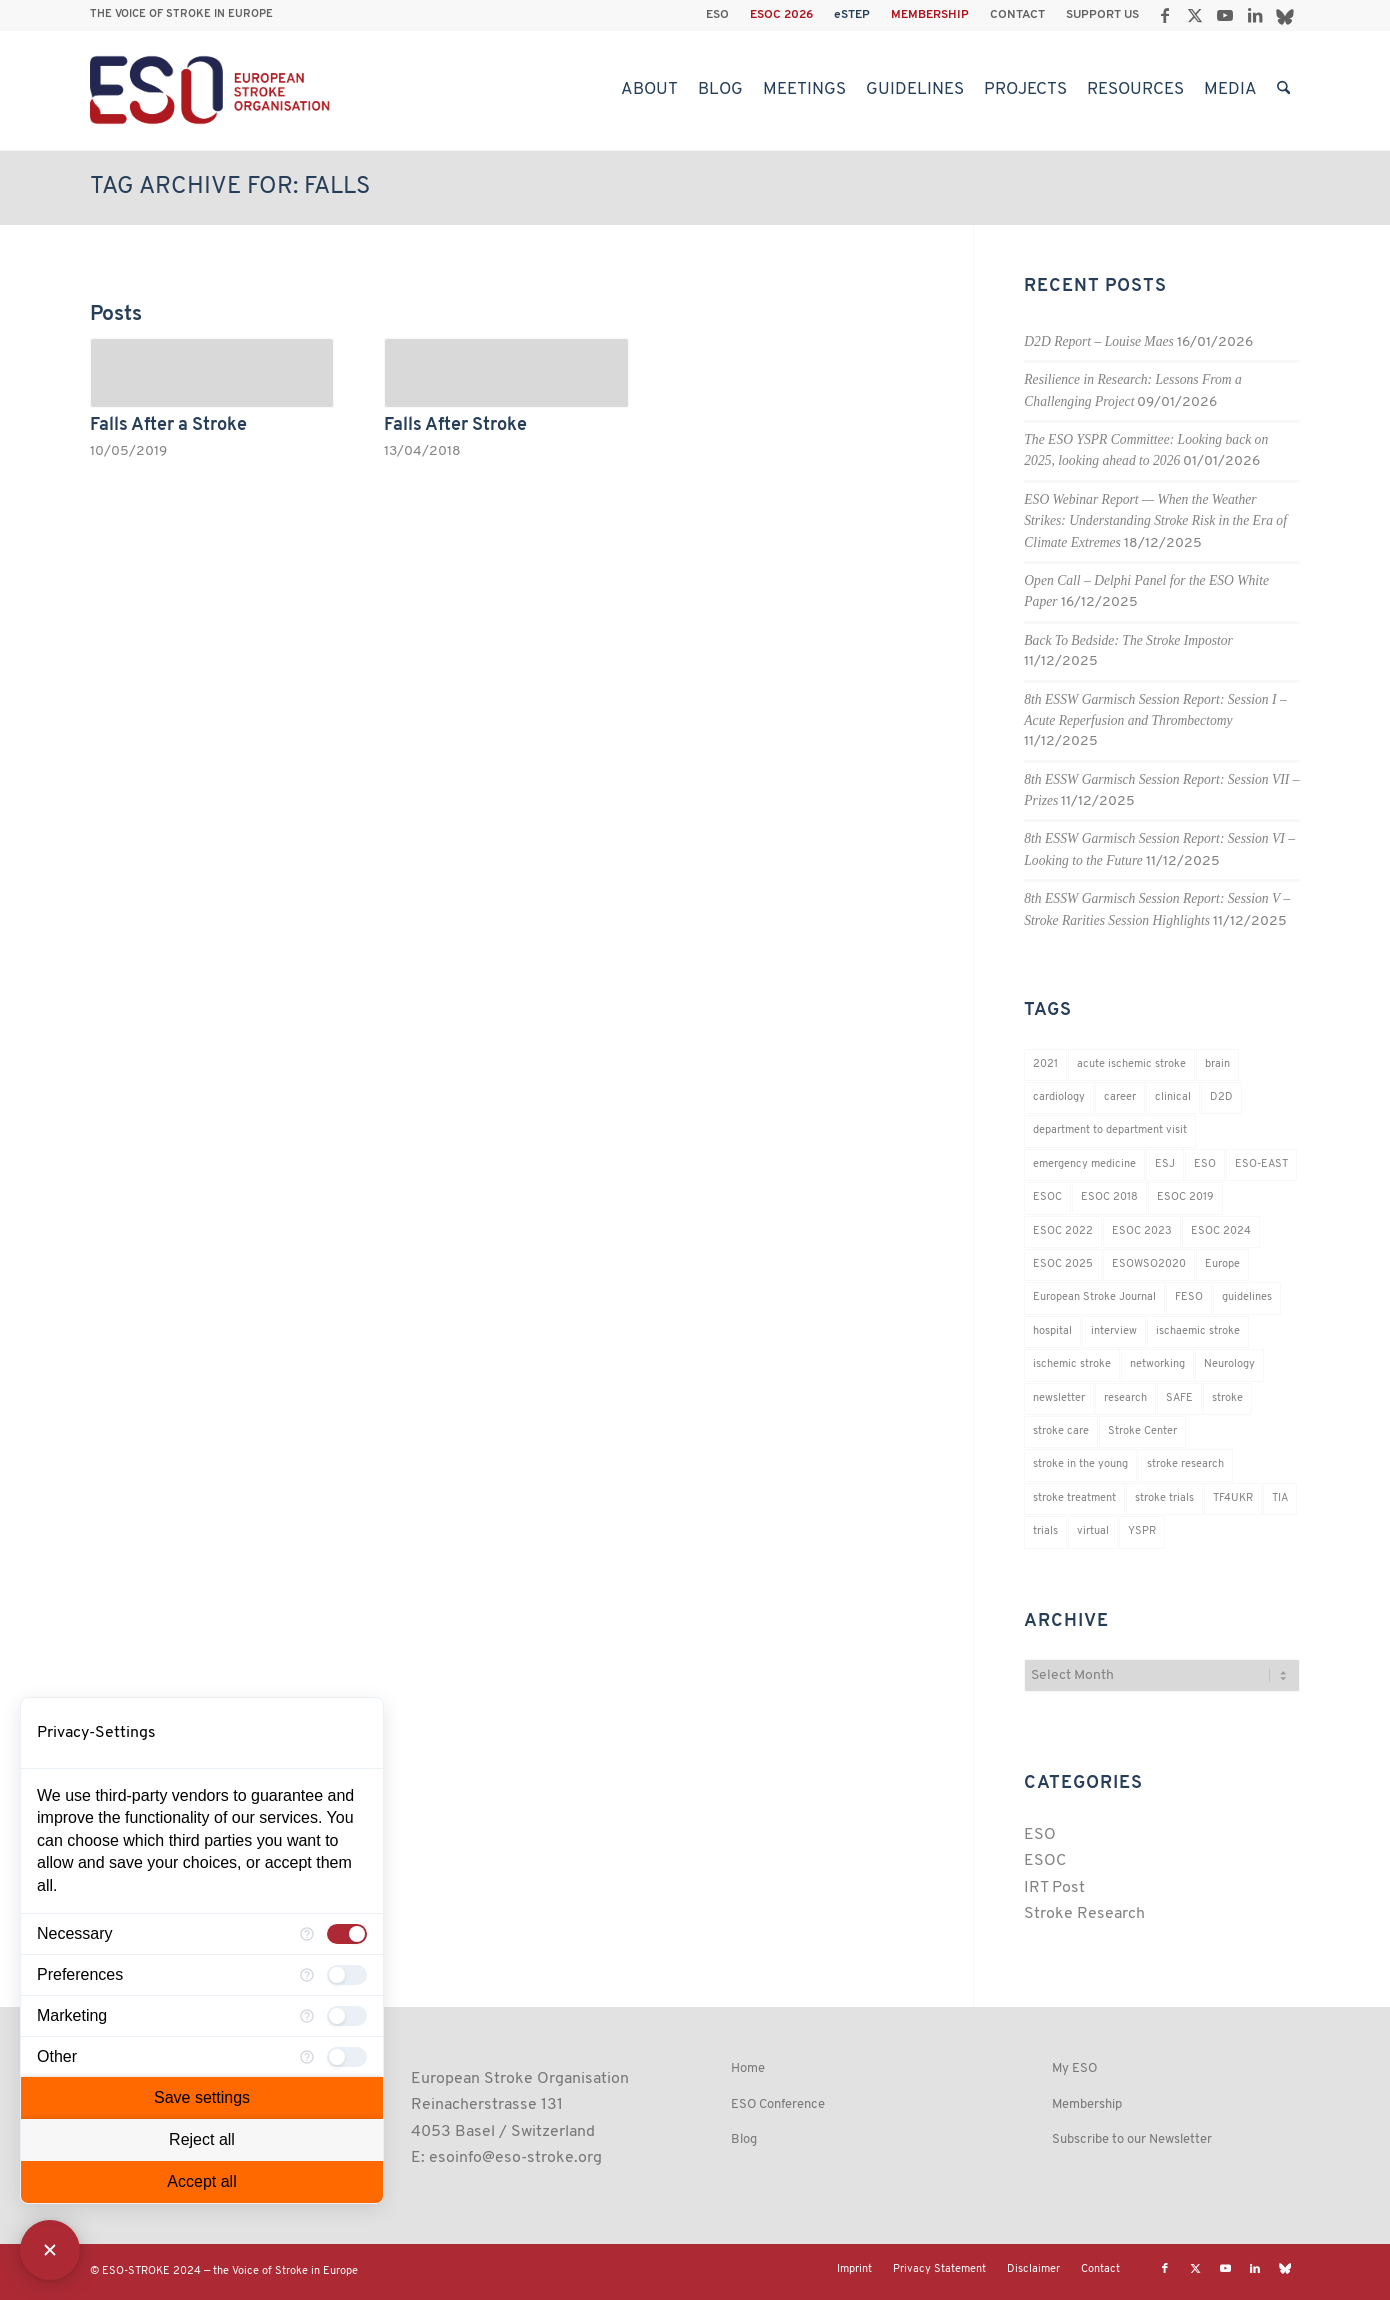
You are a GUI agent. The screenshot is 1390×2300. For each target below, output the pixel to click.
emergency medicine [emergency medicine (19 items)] (1084, 1164)
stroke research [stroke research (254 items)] (1185, 1464)
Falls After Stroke (455, 425)
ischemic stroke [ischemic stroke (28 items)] (1072, 1364)
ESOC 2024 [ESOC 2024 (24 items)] (1221, 1231)
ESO (717, 15)
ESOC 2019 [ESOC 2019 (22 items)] (1185, 1197)
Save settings (202, 2097)
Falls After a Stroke (168, 425)
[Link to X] (1194, 15)
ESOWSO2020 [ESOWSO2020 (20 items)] (1149, 1264)
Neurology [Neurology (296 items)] (1229, 1364)
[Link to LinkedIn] (1254, 15)
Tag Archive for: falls (230, 187)
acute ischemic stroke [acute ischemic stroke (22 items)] (1131, 1064)
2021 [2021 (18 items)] (1045, 1064)
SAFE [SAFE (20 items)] (1179, 1398)
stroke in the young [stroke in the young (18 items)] (1080, 1464)
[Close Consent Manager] (50, 2250)
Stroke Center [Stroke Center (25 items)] (1142, 1431)
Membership (1087, 2104)
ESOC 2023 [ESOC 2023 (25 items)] (1142, 1231)
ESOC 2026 (781, 15)
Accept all (201, 2181)
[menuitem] (718, 15)
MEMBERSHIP (930, 15)
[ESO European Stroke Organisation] (212, 90)
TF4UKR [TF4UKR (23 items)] (1233, 1498)
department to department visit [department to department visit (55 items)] (1110, 1130)
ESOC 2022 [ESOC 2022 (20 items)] (1063, 1231)
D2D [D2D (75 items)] (1221, 1097)
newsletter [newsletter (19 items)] (1059, 1398)
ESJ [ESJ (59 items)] (1165, 1164)
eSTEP (852, 15)
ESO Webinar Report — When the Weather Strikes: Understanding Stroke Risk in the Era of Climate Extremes (1155, 521)
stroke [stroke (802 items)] (1227, 1398)
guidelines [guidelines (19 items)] (1247, 1297)
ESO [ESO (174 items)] (1205, 1164)
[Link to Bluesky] (1285, 15)
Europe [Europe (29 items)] (1222, 1264)
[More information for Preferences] (307, 1975)
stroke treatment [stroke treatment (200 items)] (1074, 1498)
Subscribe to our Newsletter (1132, 2139)
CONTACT (1017, 15)
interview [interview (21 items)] (1114, 1331)
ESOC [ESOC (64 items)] (1047, 1197)
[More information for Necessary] (307, 1934)
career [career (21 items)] (1120, 1097)
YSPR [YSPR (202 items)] (1142, 1531)
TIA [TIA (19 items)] (1280, 1498)
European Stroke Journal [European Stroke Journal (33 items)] (1094, 1297)
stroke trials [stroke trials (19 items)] (1164, 1498)
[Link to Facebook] (1164, 15)
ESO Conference (778, 2104)
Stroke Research (1084, 1914)
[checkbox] (347, 1934)
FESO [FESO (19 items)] (1189, 1297)
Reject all (202, 2139)
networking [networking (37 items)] (1157, 1364)
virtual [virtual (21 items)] (1093, 1531)
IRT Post (1054, 1888)
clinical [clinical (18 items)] (1173, 1097)
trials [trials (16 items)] (1045, 1531)
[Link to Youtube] (1224, 15)
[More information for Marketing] (307, 2016)
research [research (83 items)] (1125, 1398)
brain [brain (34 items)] (1217, 1064)
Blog (744, 2139)
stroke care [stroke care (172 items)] (1061, 1431)
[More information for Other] (307, 2057)
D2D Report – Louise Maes (1099, 341)
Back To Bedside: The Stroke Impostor (1128, 640)
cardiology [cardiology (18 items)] (1059, 1097)
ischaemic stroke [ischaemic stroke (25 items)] (1198, 1331)
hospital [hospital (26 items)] (1052, 1331)
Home (748, 2068)
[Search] (1283, 90)
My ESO (1074, 2068)
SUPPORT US (1102, 15)
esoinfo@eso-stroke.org (515, 2158)
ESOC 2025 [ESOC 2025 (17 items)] (1063, 1264)
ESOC (1045, 1861)
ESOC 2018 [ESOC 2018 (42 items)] (1109, 1197)
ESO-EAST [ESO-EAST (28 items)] (1261, 1164)
